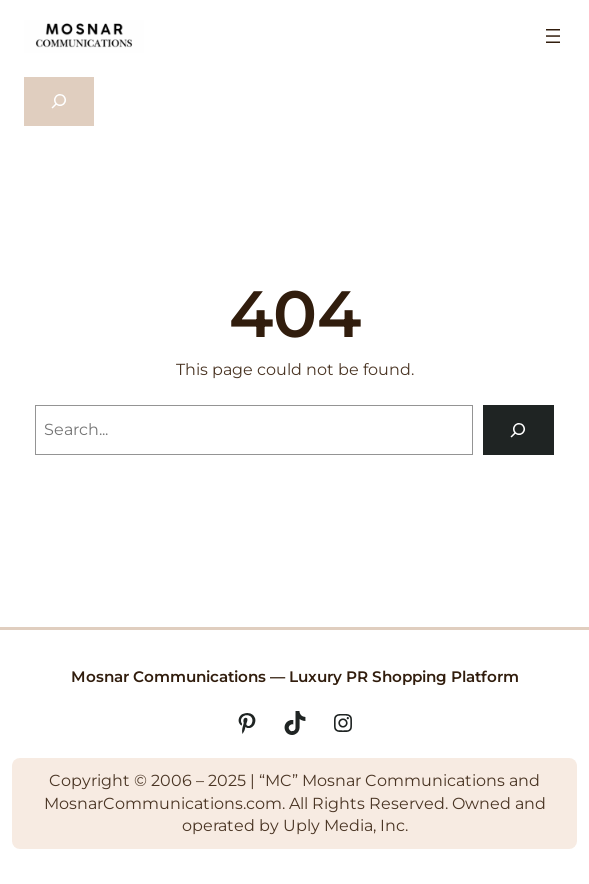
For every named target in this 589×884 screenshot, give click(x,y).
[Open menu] (553, 36)
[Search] (518, 429)
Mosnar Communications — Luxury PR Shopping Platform (295, 676)
